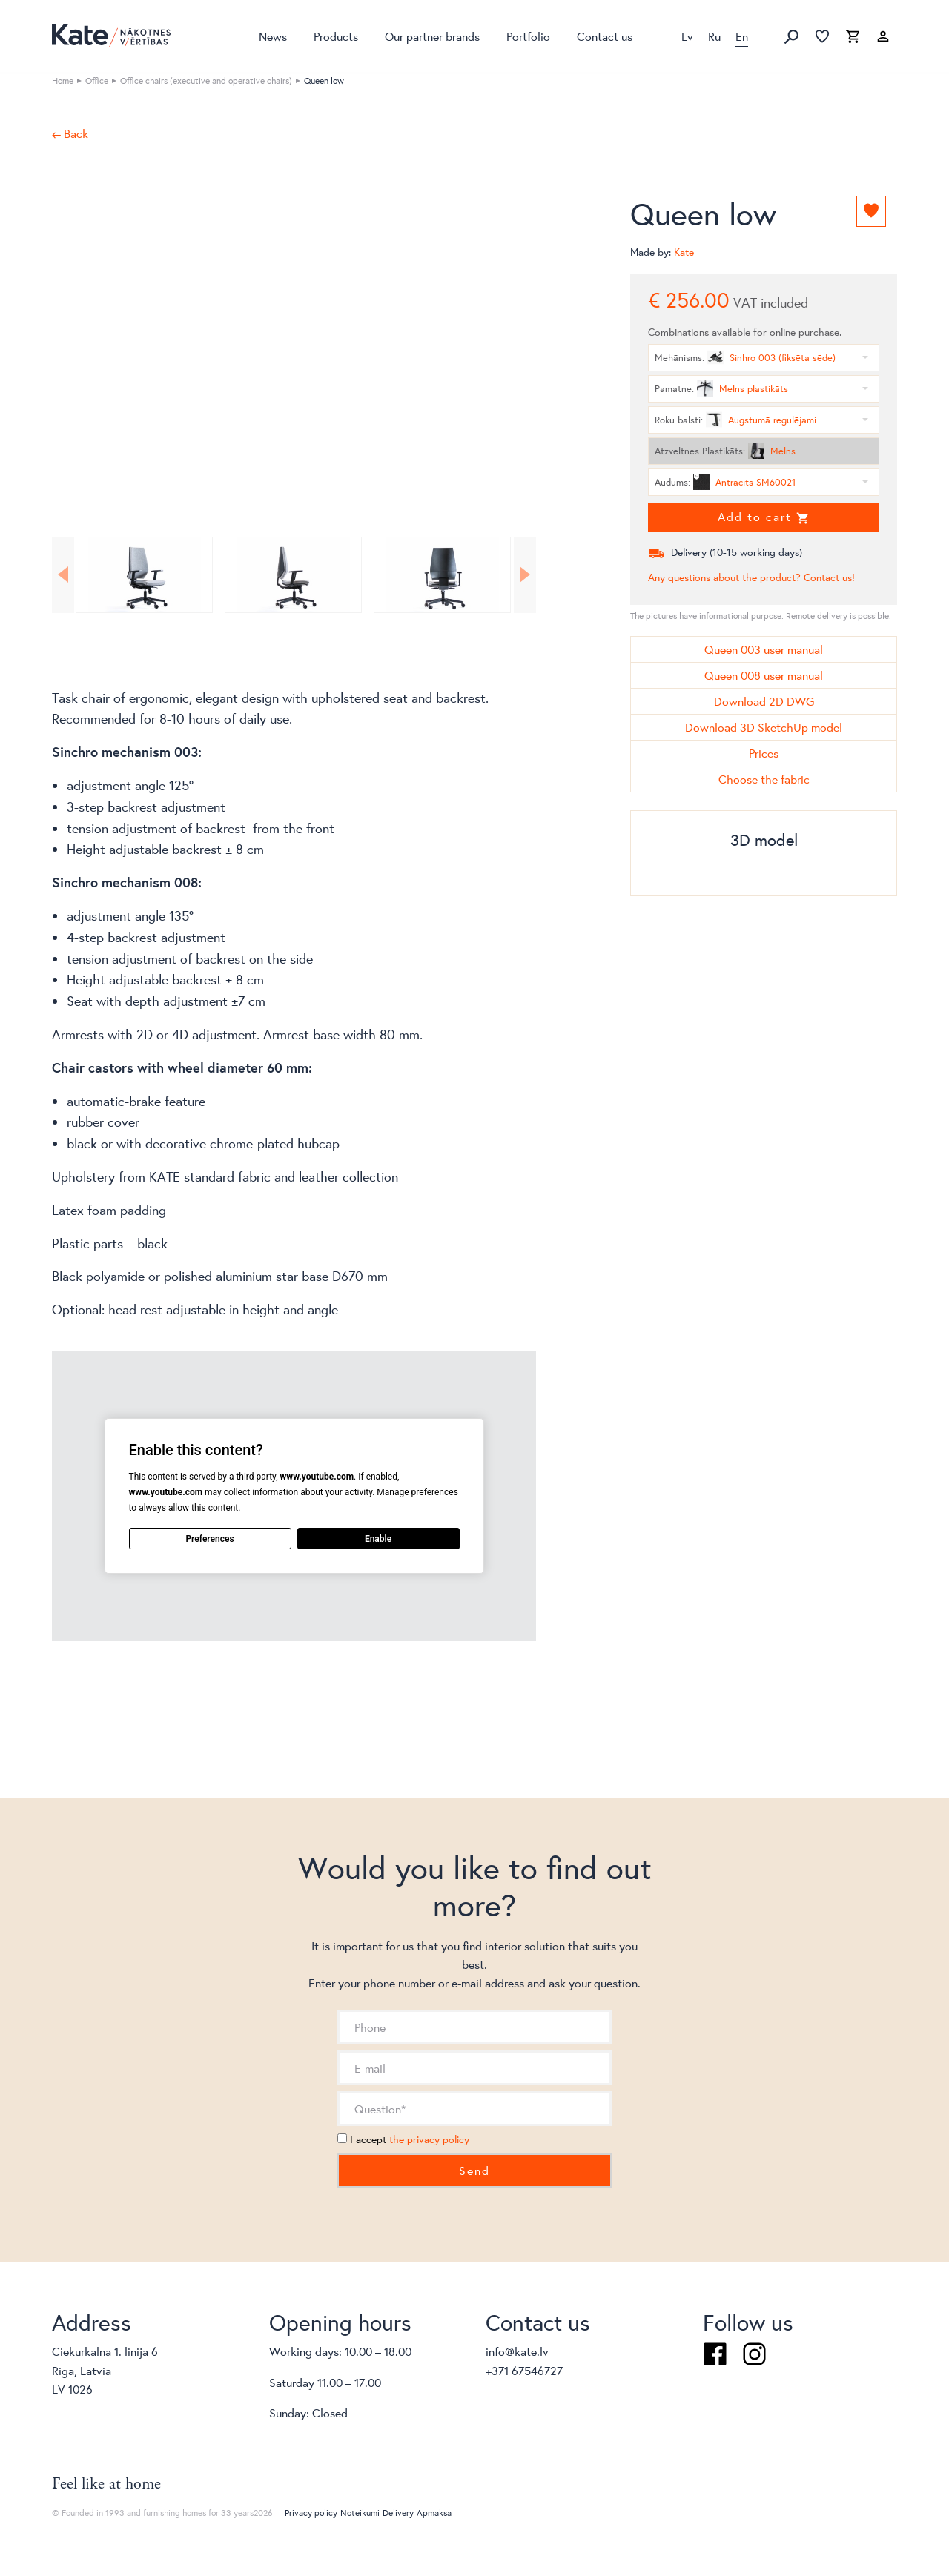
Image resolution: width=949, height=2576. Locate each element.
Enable (378, 1538)
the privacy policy (429, 2139)
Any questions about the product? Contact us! (751, 577)
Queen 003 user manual (763, 649)
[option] (294, 329)
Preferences (209, 1538)
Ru (714, 36)
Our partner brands (432, 36)
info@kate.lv (517, 2351)
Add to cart (764, 517)
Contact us (604, 36)
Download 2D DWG (764, 701)
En (741, 36)
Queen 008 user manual (763, 675)
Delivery (398, 2512)
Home (62, 80)
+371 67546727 (524, 2370)
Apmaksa (434, 2512)
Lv (687, 36)
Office (96, 80)
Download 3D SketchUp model (763, 727)
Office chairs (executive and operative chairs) (206, 80)
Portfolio (528, 36)
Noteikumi (360, 2512)
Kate (684, 252)
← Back (70, 133)
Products (336, 36)
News (273, 36)
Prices (763, 753)
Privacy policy (311, 2512)
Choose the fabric (764, 779)
